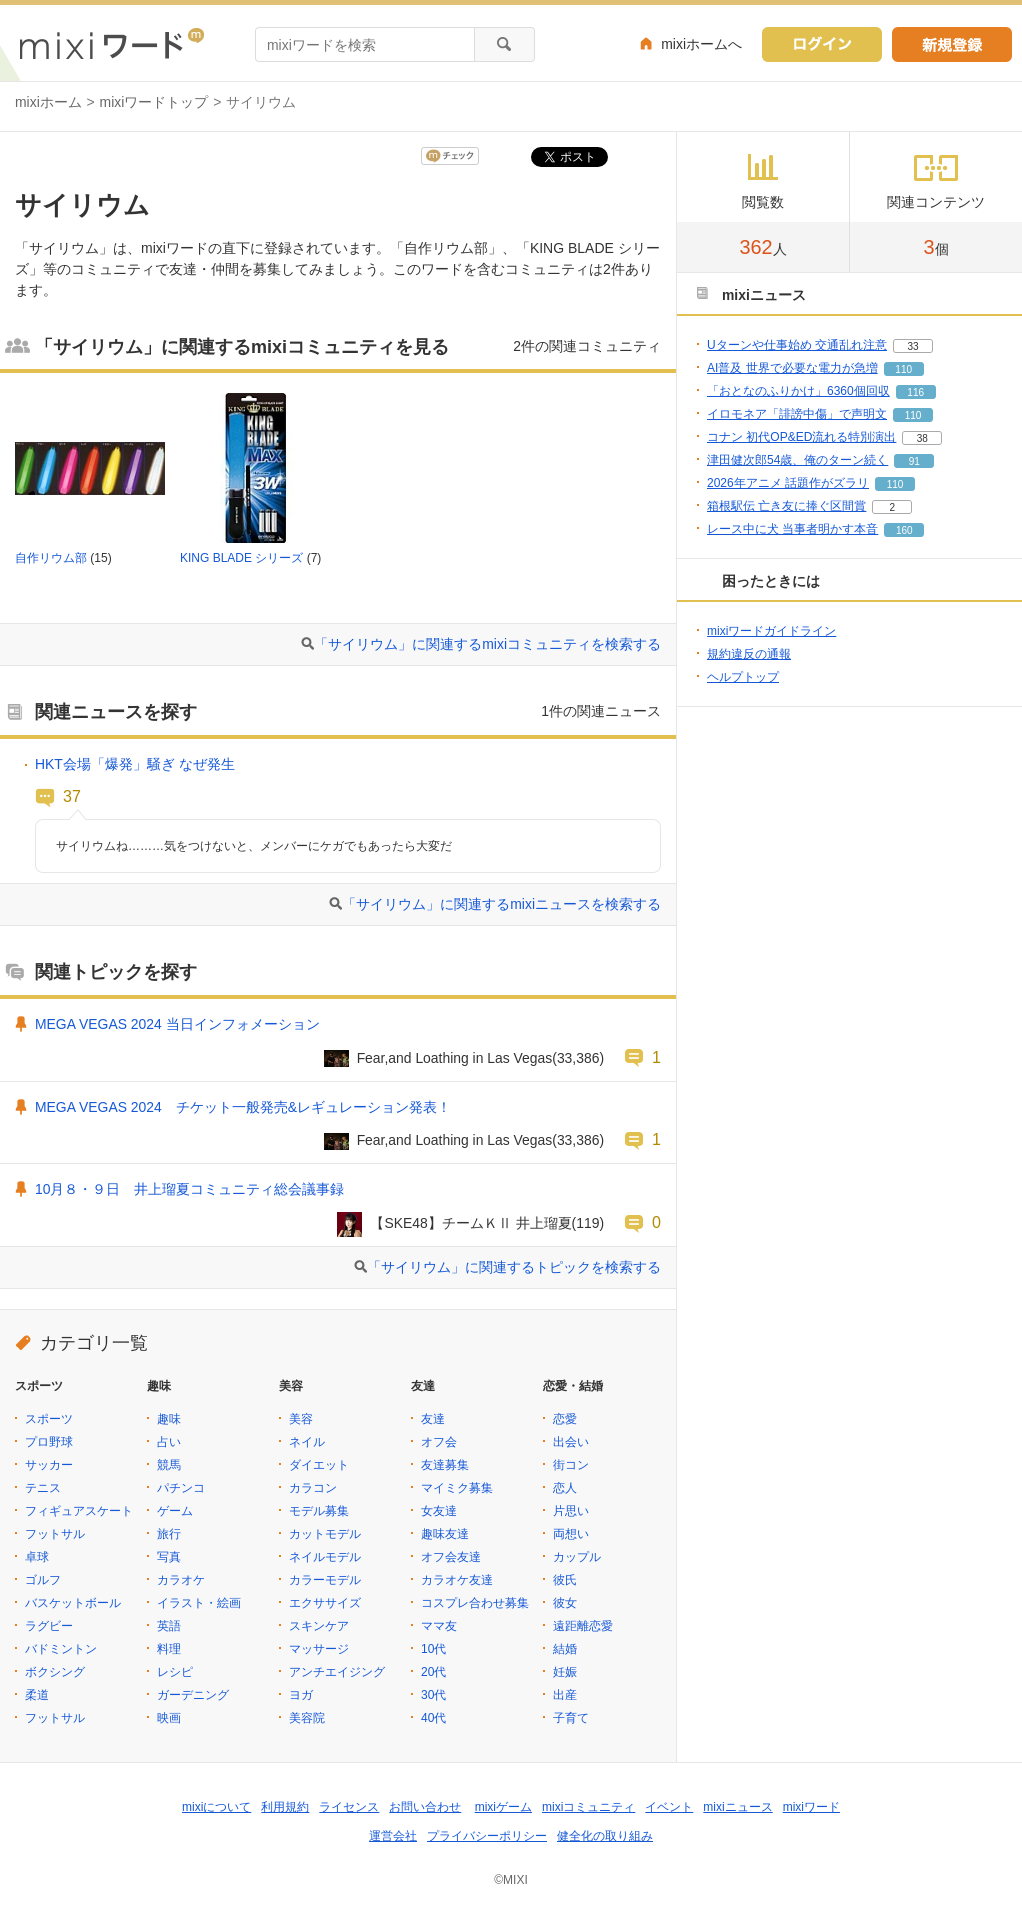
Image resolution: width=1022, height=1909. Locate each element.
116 (915, 392)
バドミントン (61, 1649)
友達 (433, 1419)
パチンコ (181, 1488)
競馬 (169, 1465)
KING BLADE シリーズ (241, 558)
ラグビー (49, 1626)
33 (912, 346)
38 (922, 438)
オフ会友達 (451, 1557)
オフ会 (439, 1442)
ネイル (307, 1442)
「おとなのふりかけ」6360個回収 (798, 391)
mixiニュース (737, 1807)
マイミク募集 (457, 1488)
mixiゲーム (503, 1807)
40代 (433, 1718)
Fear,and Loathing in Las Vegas (455, 1058)
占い (169, 1442)
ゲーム (175, 1511)
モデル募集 (319, 1511)
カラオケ (181, 1580)
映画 (169, 1718)
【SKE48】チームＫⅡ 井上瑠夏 (470, 1223)
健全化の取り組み (605, 1836)
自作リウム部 (51, 558)
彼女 (565, 1603)
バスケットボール (73, 1603)
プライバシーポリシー (487, 1836)
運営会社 (393, 1836)
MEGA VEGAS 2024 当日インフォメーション (177, 1024)
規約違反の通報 (749, 654)
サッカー (49, 1465)
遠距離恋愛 (583, 1626)
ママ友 (439, 1626)
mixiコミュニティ (588, 1807)
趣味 (169, 1419)
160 (904, 530)
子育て (571, 1718)
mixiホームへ (701, 44)
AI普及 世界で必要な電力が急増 (792, 368)
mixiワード (811, 1807)
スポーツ (49, 1419)
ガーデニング (193, 1695)
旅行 (169, 1534)
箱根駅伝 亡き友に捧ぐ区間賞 (786, 506)
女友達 (439, 1511)
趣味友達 (445, 1534)
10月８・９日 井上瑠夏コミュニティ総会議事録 (189, 1189)
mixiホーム (48, 102)
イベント (669, 1807)
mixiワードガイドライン (771, 631)
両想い (571, 1534)
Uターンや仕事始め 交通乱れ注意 (797, 345)
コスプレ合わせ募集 (475, 1603)
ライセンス (349, 1807)
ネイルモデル (325, 1557)
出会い (571, 1442)
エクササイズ (325, 1603)
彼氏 (565, 1580)
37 (72, 796)
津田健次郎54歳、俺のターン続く (797, 460)
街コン (571, 1465)
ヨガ (301, 1695)
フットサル (55, 1534)
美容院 (307, 1718)
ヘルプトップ (743, 677)
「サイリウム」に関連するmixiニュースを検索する (501, 904)
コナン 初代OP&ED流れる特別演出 (801, 437)
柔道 (37, 1695)
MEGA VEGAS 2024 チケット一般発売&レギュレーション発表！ (243, 1107)
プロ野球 (49, 1442)
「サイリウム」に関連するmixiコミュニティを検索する (487, 644)
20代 (433, 1672)
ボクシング (55, 1672)
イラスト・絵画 (199, 1603)
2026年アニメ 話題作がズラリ (788, 483)
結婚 (565, 1649)
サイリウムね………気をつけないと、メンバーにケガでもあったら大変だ (254, 846)
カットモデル (325, 1534)
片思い (571, 1511)
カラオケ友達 (457, 1580)
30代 (433, 1695)
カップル (577, 1557)
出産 (565, 1695)
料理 (169, 1649)
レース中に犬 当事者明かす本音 (792, 529)
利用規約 (285, 1807)
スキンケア (319, 1626)
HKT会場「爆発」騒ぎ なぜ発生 (135, 764)
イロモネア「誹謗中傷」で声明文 (797, 414)
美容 (301, 1419)
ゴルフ (43, 1580)
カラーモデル (325, 1580)
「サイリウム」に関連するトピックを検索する (514, 1267)
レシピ (175, 1672)
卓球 (37, 1557)
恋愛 (565, 1419)
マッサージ (319, 1649)
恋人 (565, 1488)
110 (903, 369)
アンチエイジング (337, 1672)
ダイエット (319, 1465)
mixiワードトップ (154, 102)
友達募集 (445, 1465)
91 (914, 461)
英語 (169, 1626)
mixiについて (216, 1807)
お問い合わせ (425, 1807)
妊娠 (565, 1672)
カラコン (313, 1488)
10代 (433, 1649)
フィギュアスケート (79, 1511)
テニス (43, 1488)
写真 (169, 1557)
